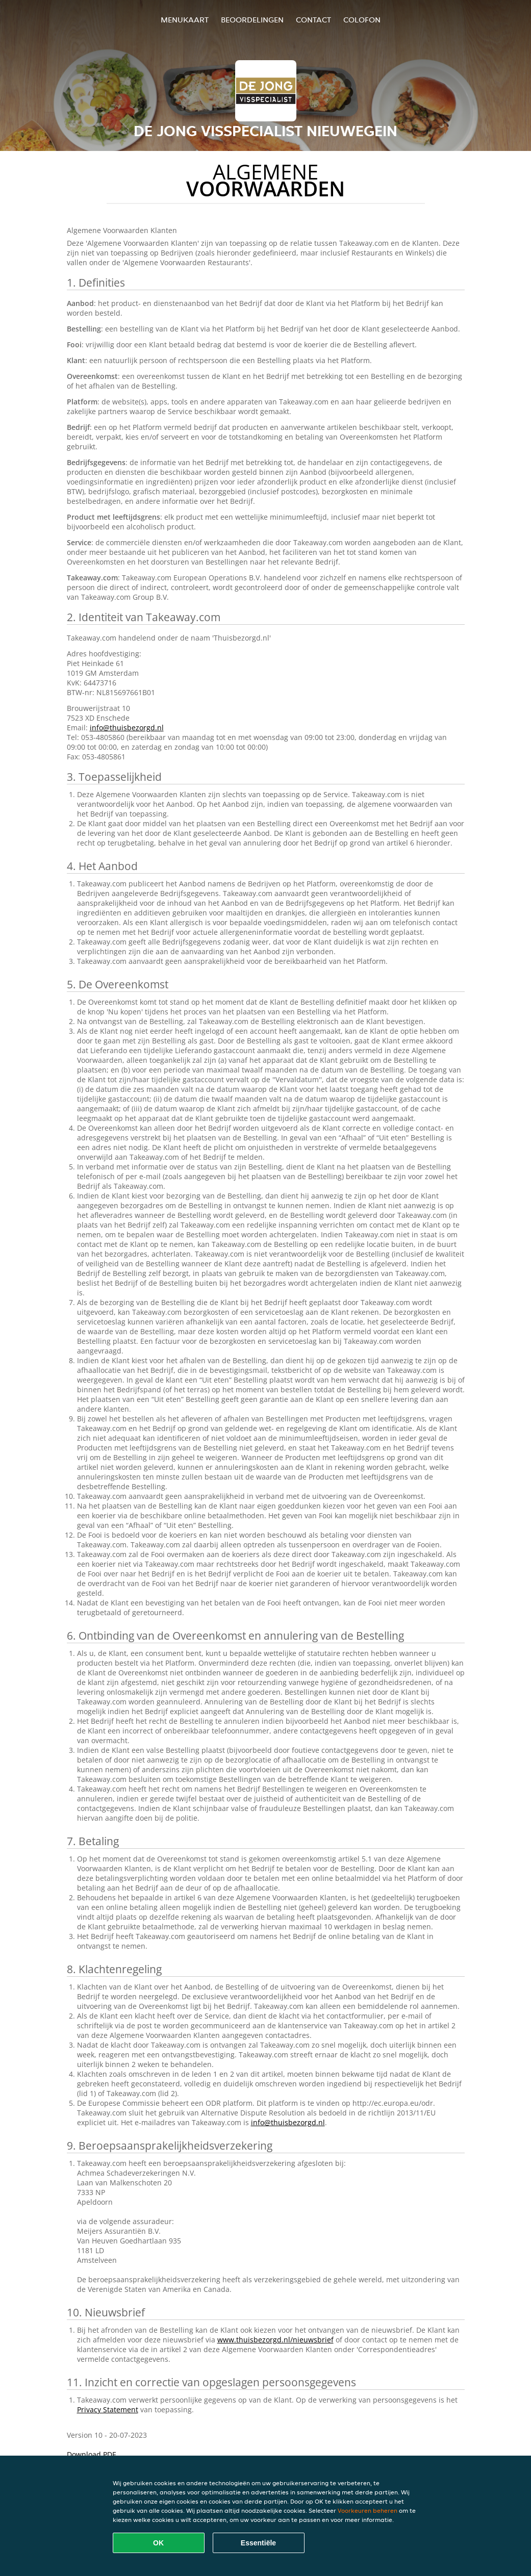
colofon (362, 19)
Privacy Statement (107, 2409)
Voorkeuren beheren (367, 2510)
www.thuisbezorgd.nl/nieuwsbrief (275, 2339)
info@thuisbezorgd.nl (127, 727)
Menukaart (185, 19)
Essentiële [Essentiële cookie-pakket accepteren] (258, 2543)
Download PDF (91, 2454)
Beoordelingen (252, 19)
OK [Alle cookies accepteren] (158, 2543)
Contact (313, 19)
